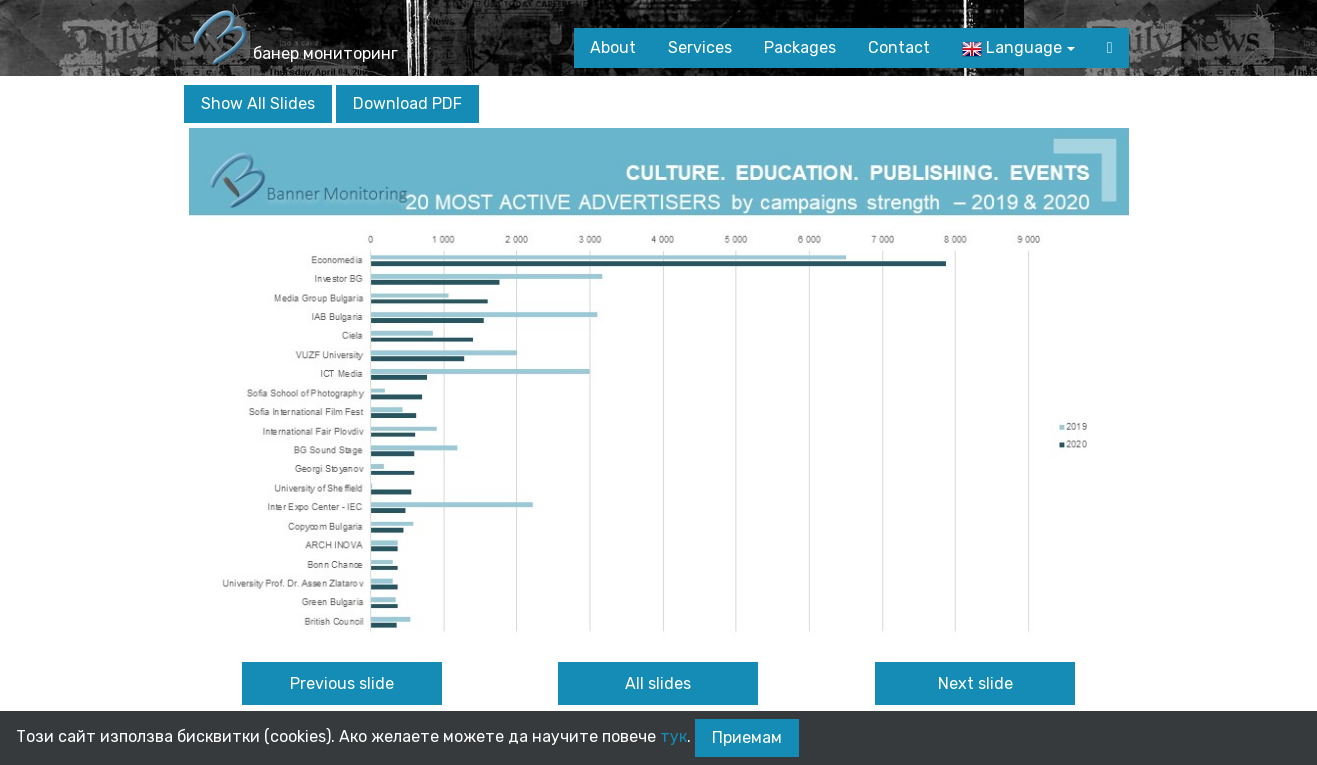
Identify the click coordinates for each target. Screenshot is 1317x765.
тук (673, 736)
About (613, 47)
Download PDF (407, 103)
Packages (800, 47)
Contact (899, 47)
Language (1012, 48)
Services (700, 47)
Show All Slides (258, 103)
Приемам (747, 737)
